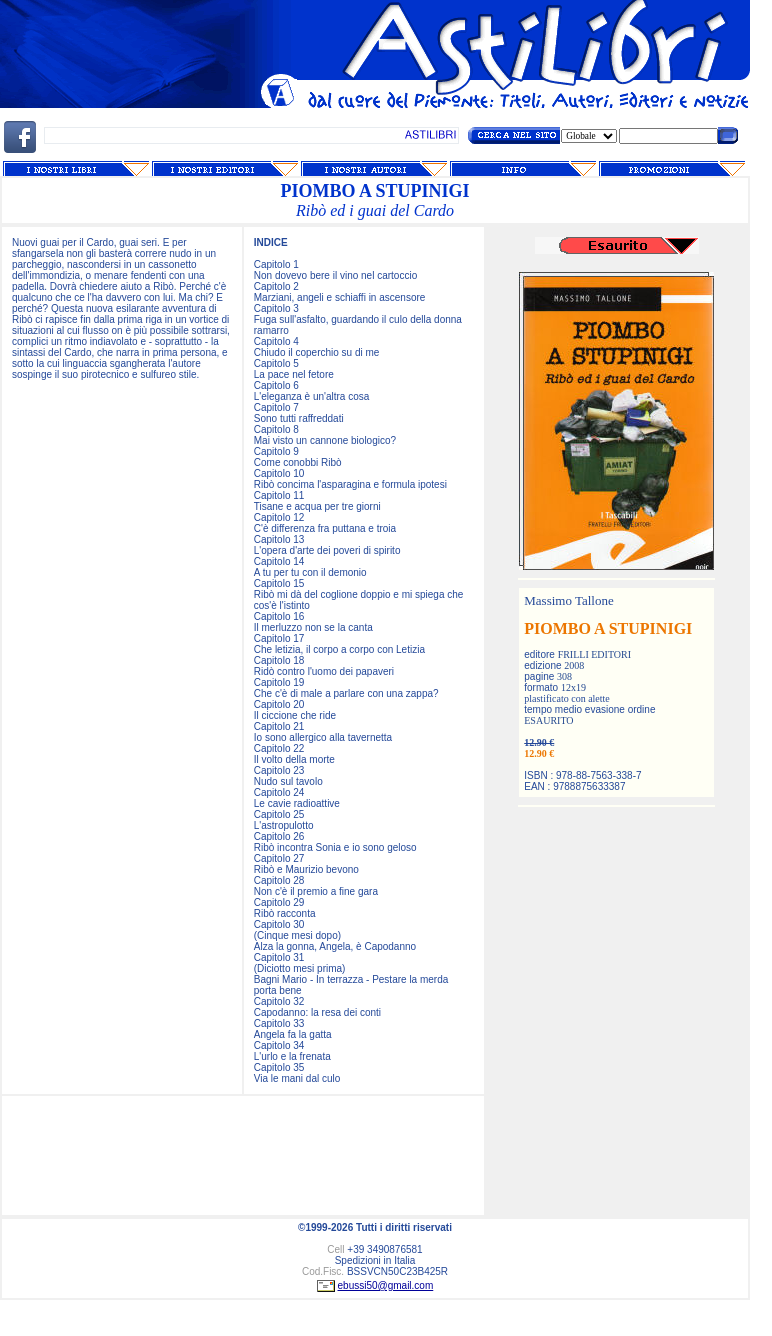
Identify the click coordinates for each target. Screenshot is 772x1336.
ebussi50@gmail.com (386, 1285)
